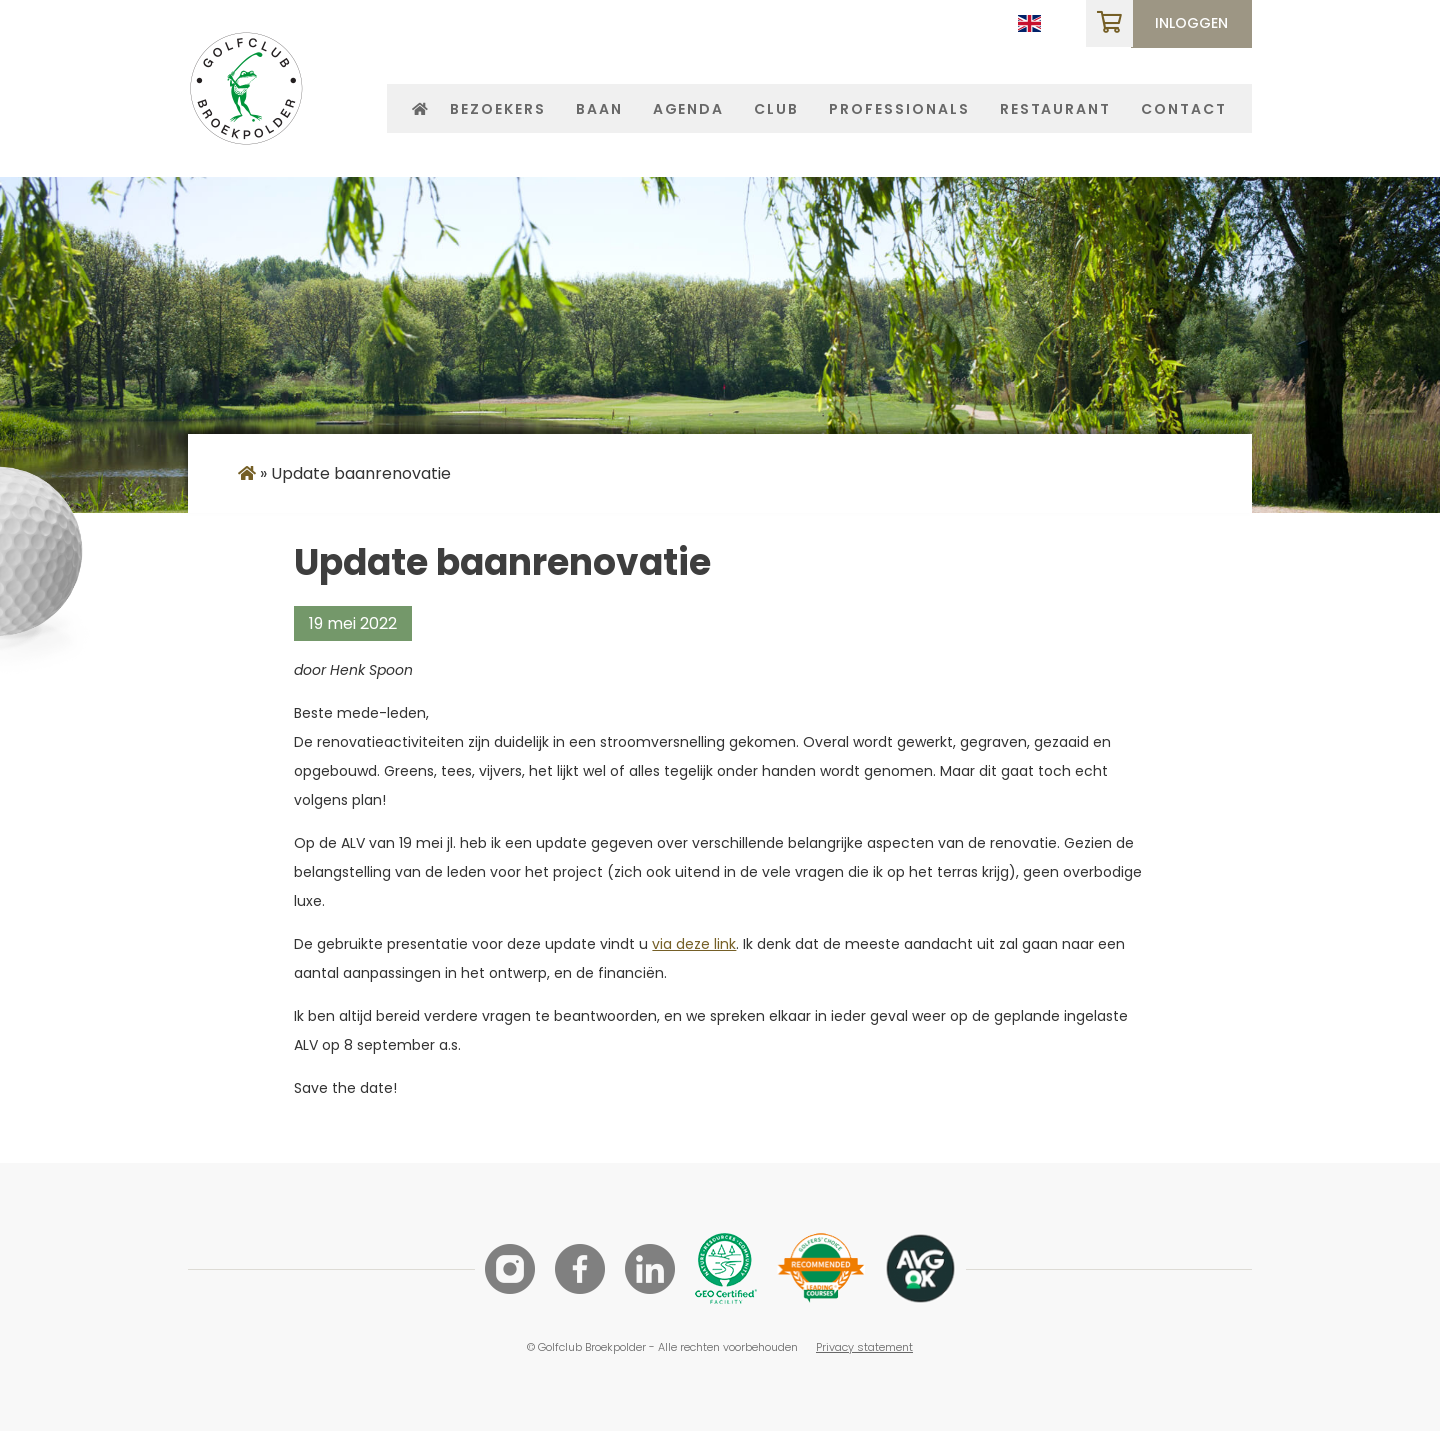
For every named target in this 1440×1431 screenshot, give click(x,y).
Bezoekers (498, 109)
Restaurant (1056, 109)
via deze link (694, 944)
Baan (599, 109)
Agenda (689, 109)
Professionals (899, 109)
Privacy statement (864, 1347)
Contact (1184, 109)
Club (776, 109)
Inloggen (1191, 23)
